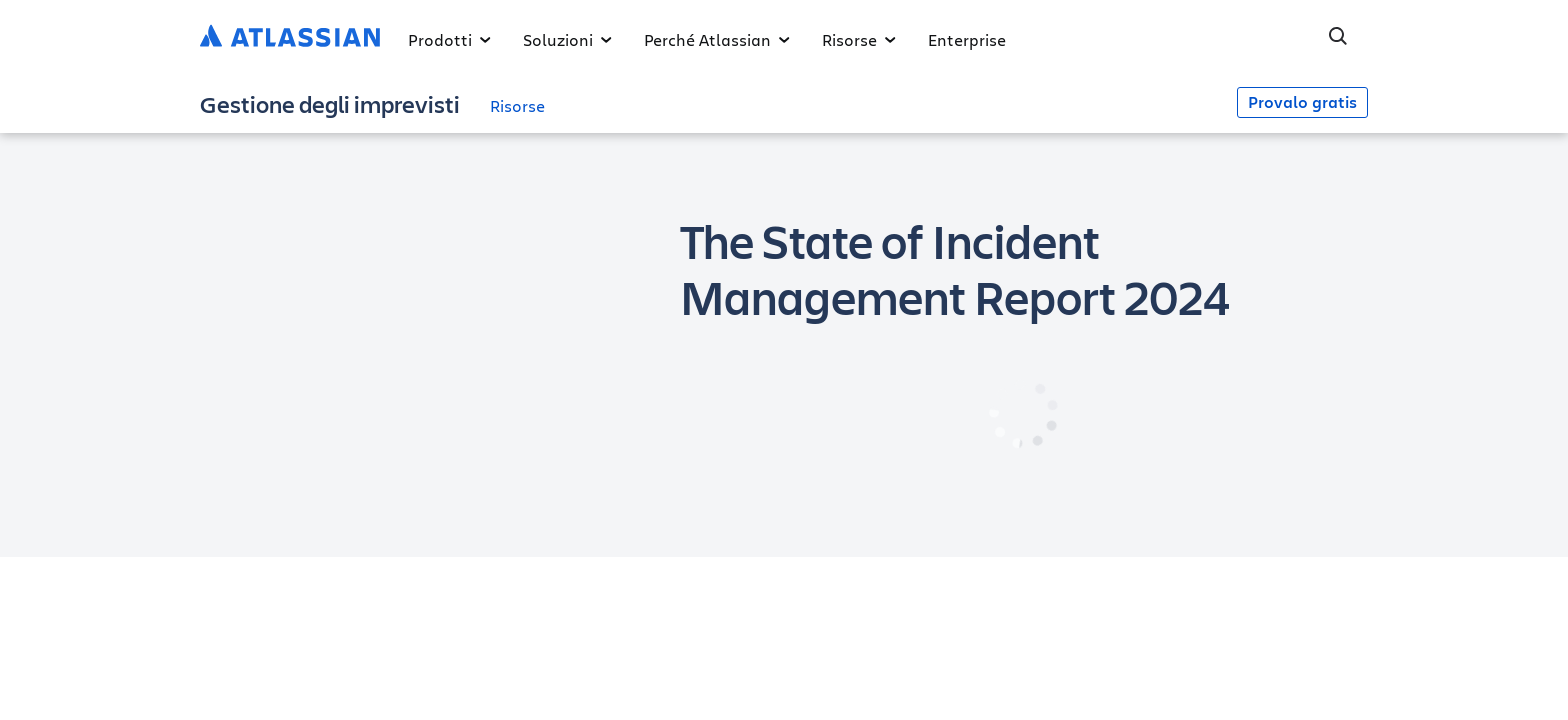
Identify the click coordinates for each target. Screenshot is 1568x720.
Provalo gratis (1302, 102)
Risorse (859, 39)
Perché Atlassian (717, 39)
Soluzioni (567, 39)
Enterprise (967, 39)
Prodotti (449, 39)
